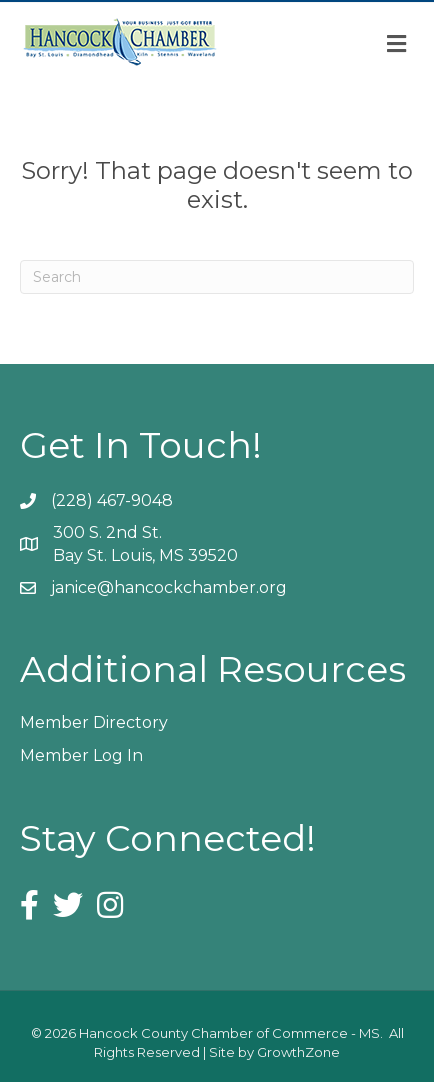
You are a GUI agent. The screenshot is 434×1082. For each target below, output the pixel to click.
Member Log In (81, 755)
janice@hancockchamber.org (169, 587)
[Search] (217, 277)
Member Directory (94, 722)
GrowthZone (298, 1052)
